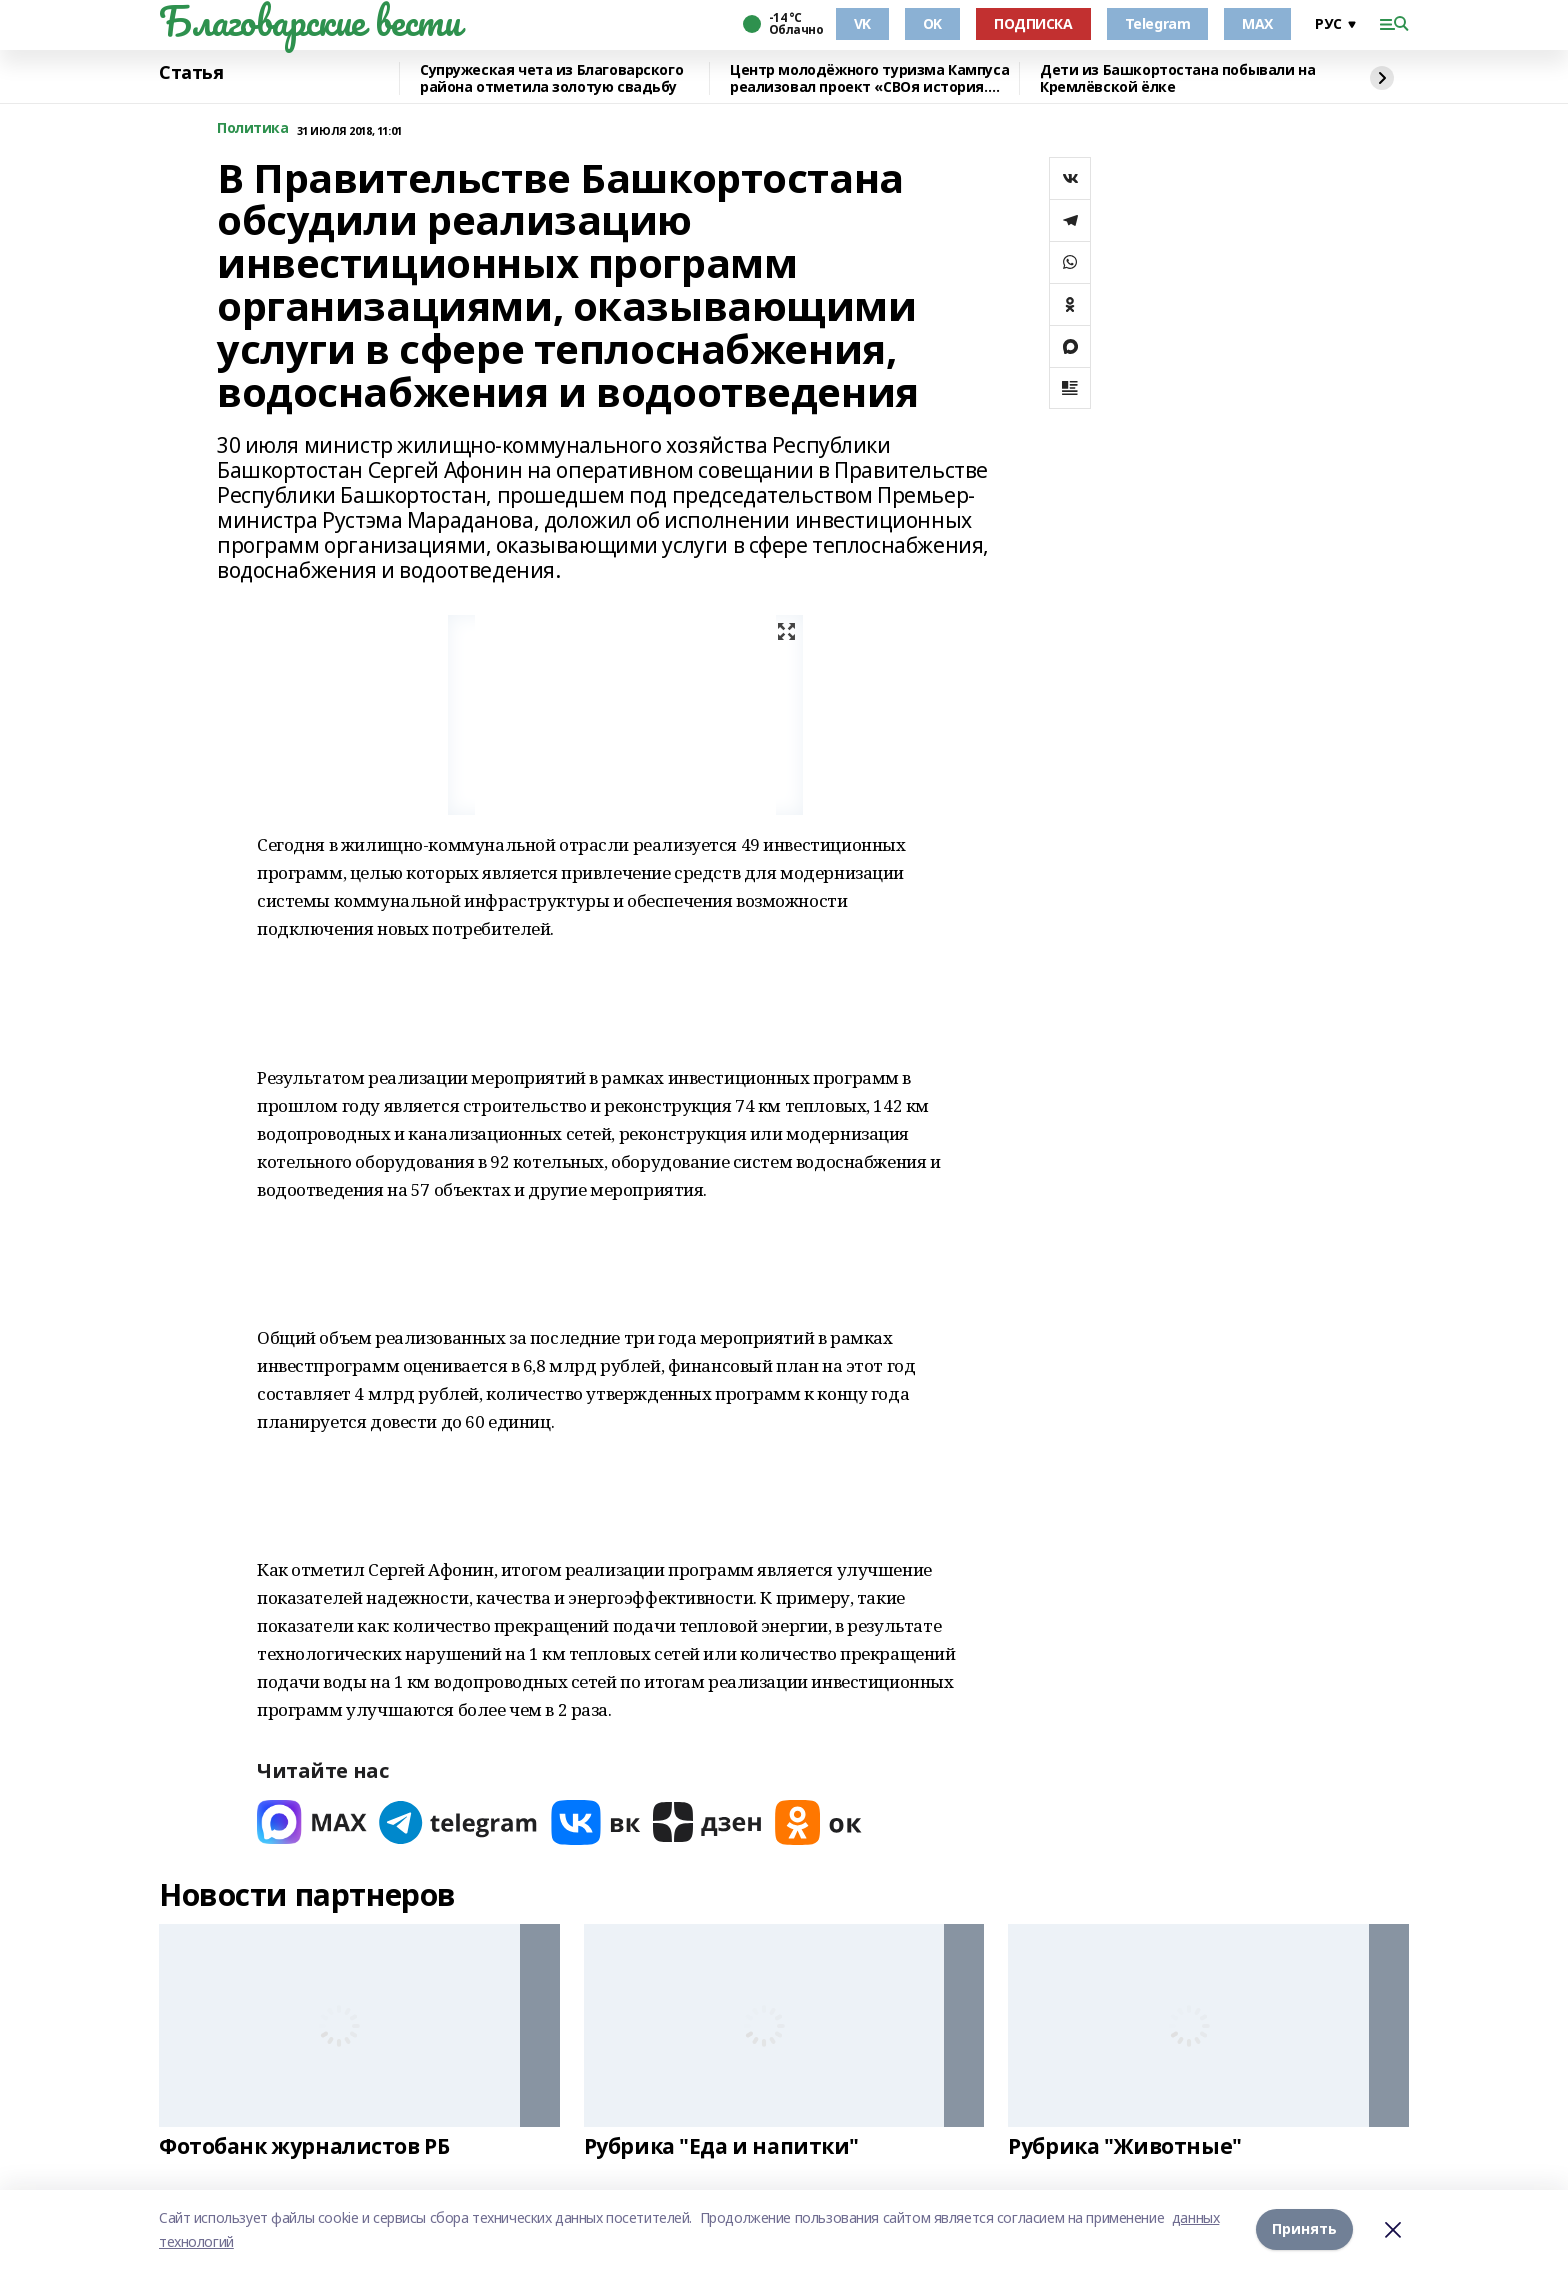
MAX (1257, 23)
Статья (191, 73)
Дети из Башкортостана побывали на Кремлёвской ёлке (1177, 78)
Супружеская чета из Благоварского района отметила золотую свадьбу (551, 78)
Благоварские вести (309, 21)
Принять (1304, 2229)
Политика (253, 128)
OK (932, 23)
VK (862, 23)
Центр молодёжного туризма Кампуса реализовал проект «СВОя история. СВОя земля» (869, 78)
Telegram (1158, 23)
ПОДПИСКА (1033, 23)
